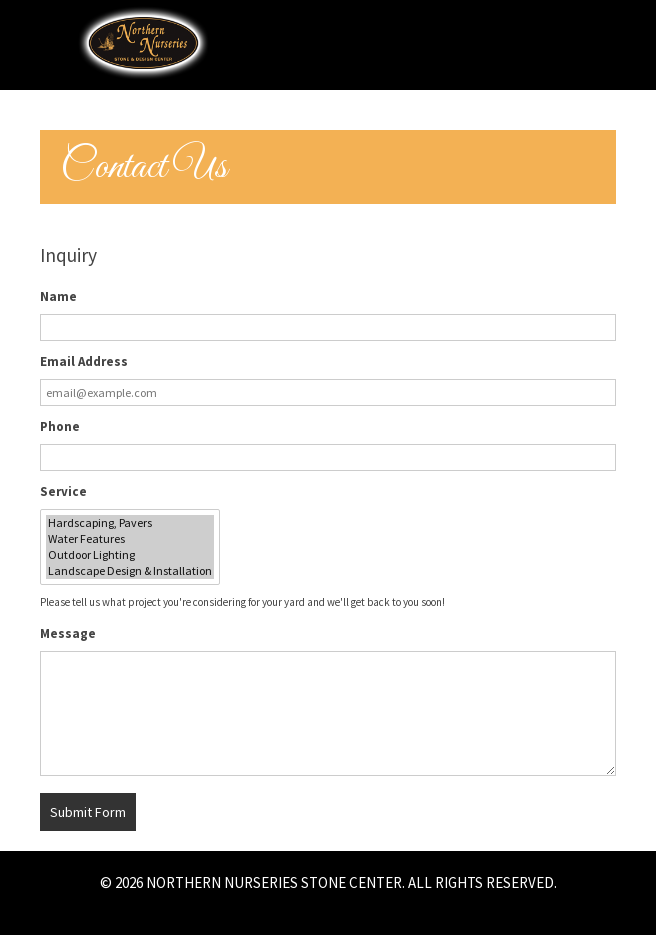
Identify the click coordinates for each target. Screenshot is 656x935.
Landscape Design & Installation (130, 571)
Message (68, 633)
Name (58, 296)
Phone (60, 426)
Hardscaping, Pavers (130, 523)
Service (63, 491)
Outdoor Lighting (130, 555)
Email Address (84, 361)
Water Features (130, 539)
